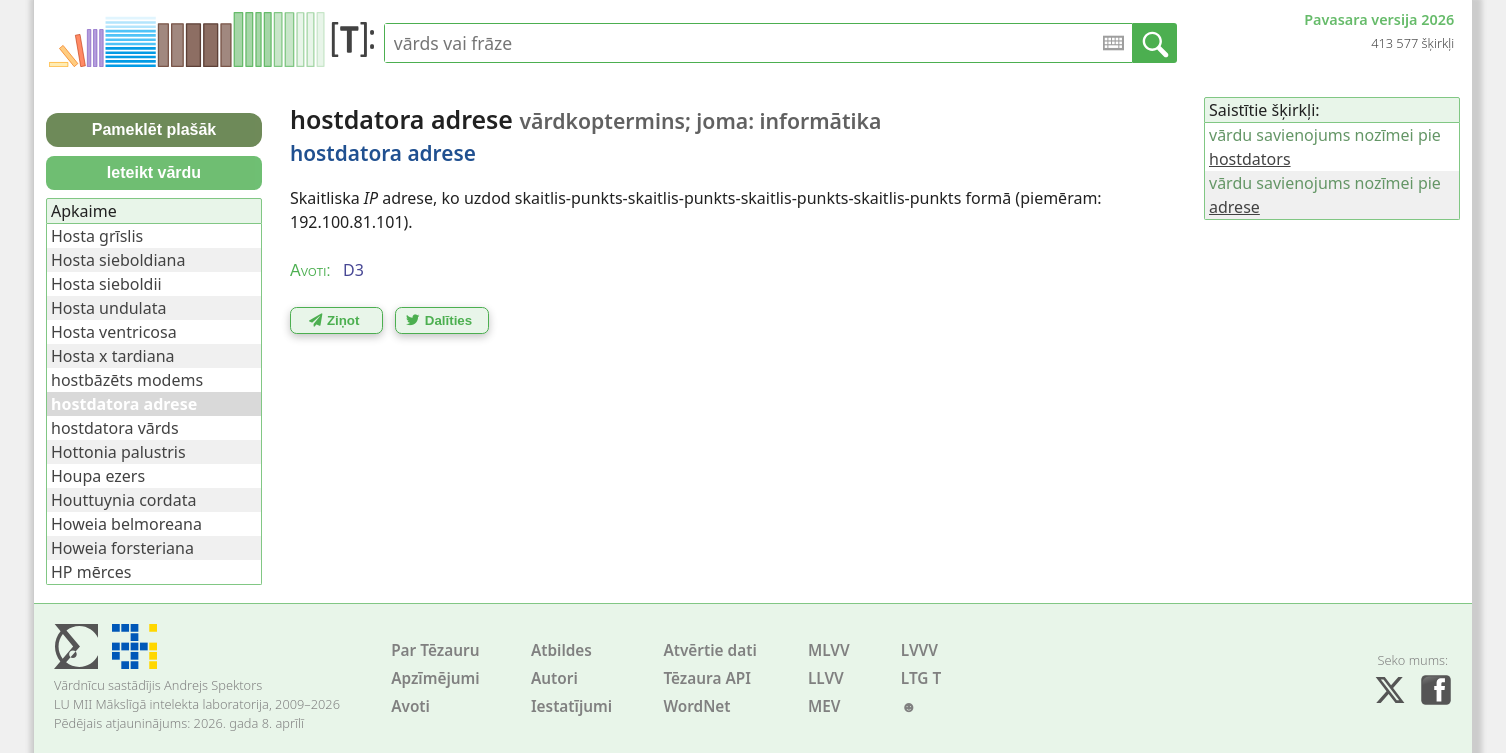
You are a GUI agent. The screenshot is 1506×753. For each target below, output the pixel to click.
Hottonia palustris (118, 452)
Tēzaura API (707, 678)
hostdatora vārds (115, 428)
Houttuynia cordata (123, 500)
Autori (554, 678)
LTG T (921, 678)
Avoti (410, 706)
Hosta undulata (108, 308)
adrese (1234, 207)
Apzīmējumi (435, 678)
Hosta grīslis (97, 236)
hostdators (1250, 159)
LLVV (826, 678)
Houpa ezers (98, 476)
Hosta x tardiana (113, 356)
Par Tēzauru (435, 650)
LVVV (919, 650)
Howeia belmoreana (126, 524)
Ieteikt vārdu (154, 172)
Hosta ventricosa (114, 332)
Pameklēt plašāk (154, 129)
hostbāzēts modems (127, 380)
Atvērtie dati (709, 650)
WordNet (696, 706)
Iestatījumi (571, 706)
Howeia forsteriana (122, 548)
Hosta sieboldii (106, 284)
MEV (824, 706)
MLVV (829, 650)
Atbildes (561, 650)
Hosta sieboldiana (118, 260)
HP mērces (91, 572)
